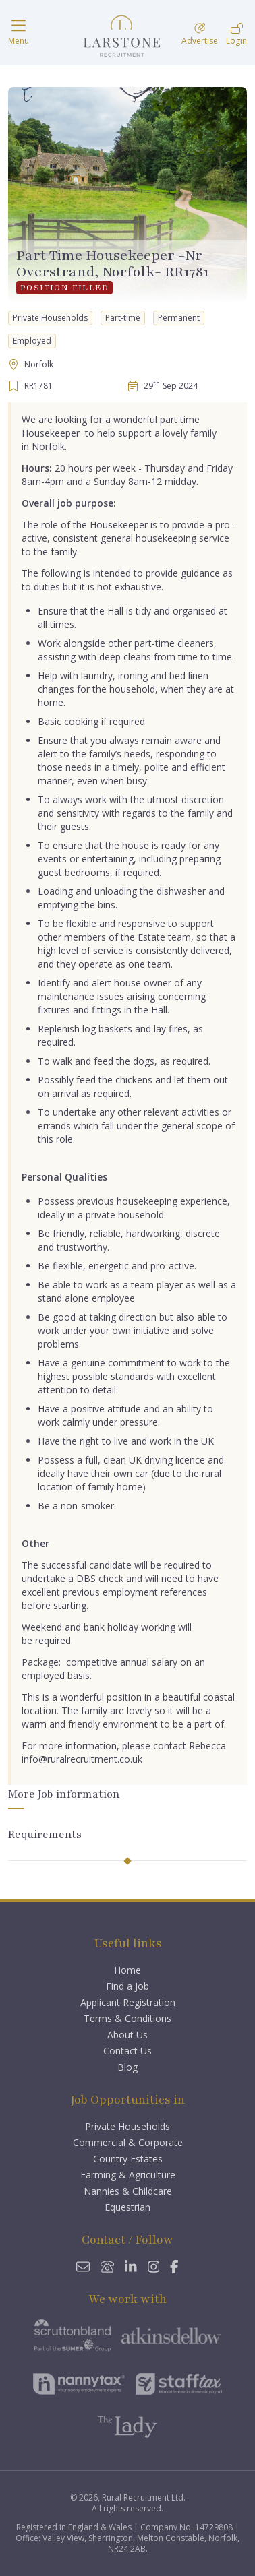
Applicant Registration (127, 2002)
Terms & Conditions (127, 2018)
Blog (127, 2067)
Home (127, 1970)
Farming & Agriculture (127, 2174)
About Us (127, 2034)
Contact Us (127, 2050)
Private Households (127, 2126)
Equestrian (127, 2207)
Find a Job (127, 1986)
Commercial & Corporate (128, 2142)
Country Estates (128, 2158)
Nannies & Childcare (128, 2191)
